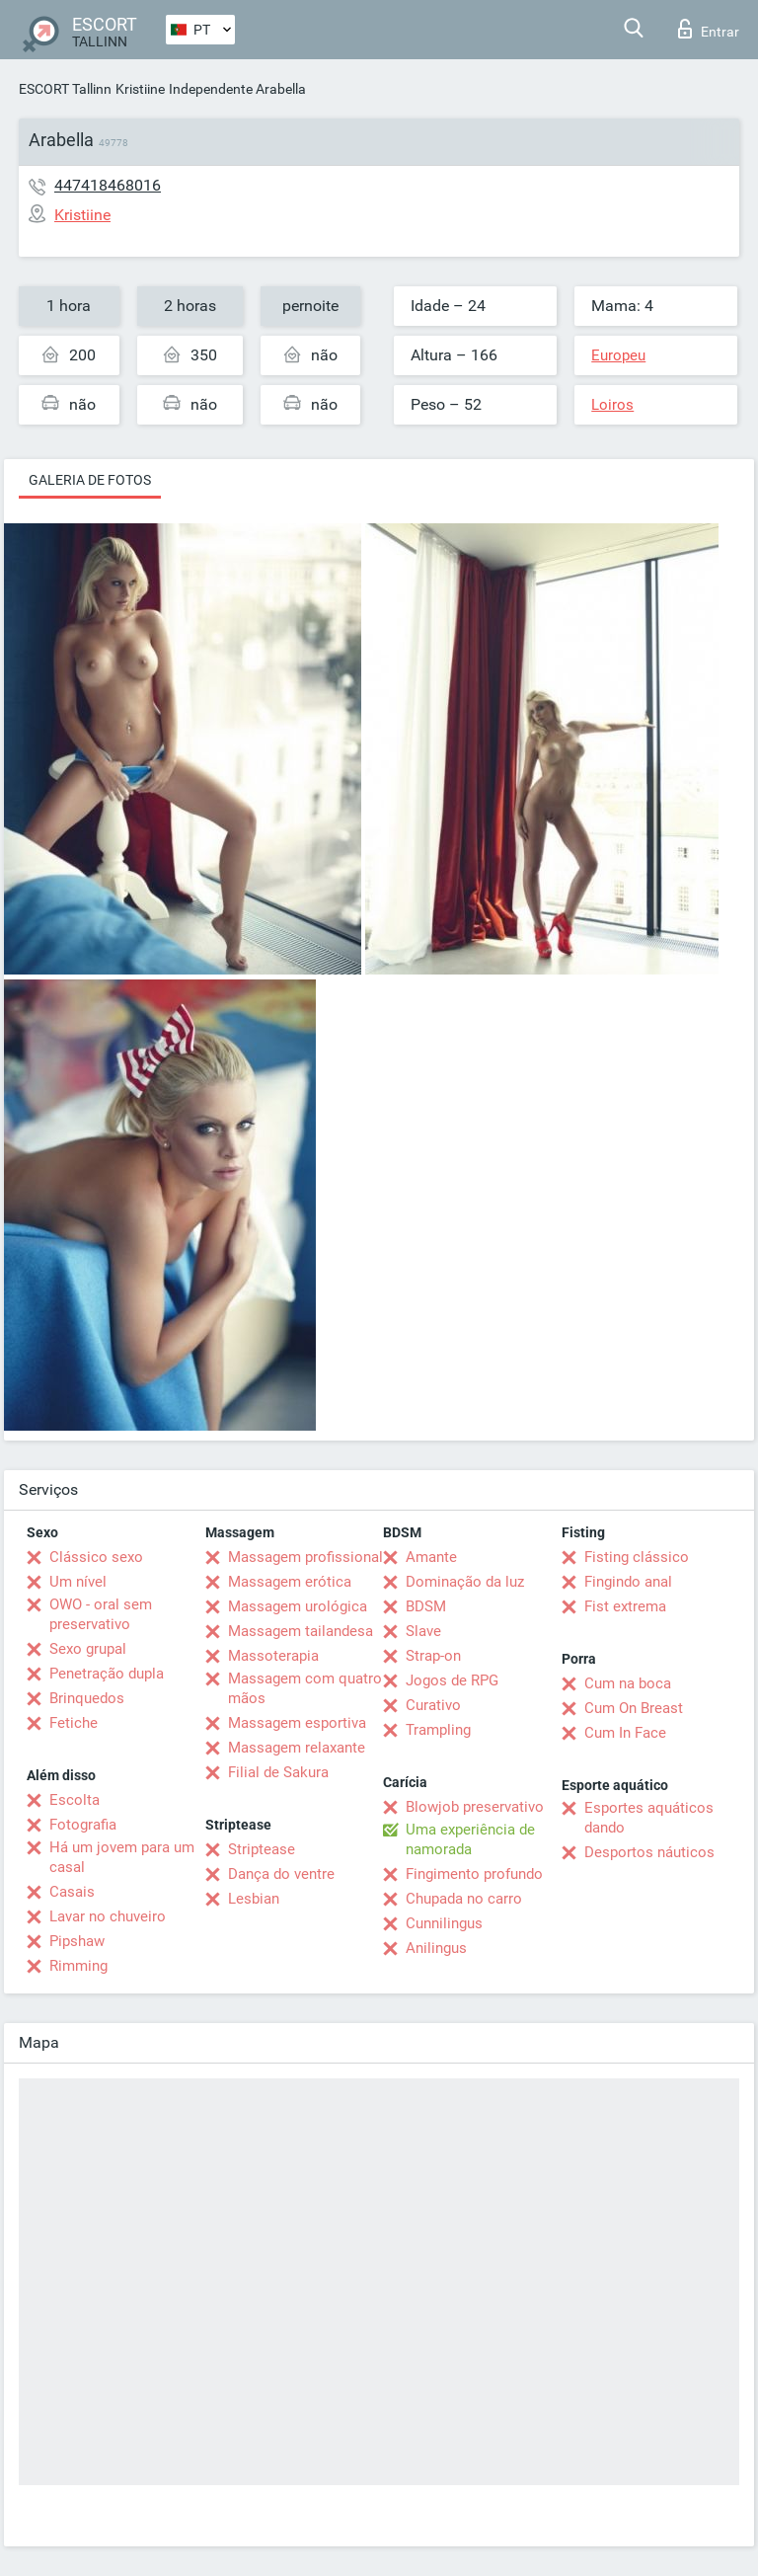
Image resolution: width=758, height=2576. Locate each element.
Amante (431, 1557)
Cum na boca (627, 1683)
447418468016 (107, 185)
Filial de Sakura (278, 1772)
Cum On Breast (633, 1708)
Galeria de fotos (90, 480)
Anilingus (436, 1948)
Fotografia (82, 1825)
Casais (72, 1892)
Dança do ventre (281, 1874)
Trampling (438, 1730)
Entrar (708, 28)
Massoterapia (273, 1656)
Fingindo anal (628, 1582)
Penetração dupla (106, 1673)
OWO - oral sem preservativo (100, 1614)
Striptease (261, 1849)
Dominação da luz (465, 1582)
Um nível (78, 1582)
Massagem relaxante (296, 1747)
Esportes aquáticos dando (649, 1817)
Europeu (618, 355)
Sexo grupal (87, 1649)
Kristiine (140, 89)
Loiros (612, 405)
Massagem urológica (297, 1606)
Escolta (74, 1800)
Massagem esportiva (297, 1723)
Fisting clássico (636, 1557)
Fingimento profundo (474, 1874)
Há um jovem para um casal (121, 1857)
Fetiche (73, 1723)
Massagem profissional (305, 1557)
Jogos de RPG (452, 1680)
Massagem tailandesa (300, 1631)
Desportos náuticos (649, 1852)
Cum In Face (625, 1733)
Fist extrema (625, 1606)
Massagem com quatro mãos (305, 1688)
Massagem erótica (289, 1582)
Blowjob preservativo (475, 1807)
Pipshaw (77, 1941)
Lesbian (253, 1899)
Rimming (78, 1966)
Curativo (433, 1705)
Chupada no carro (464, 1899)
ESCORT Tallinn (65, 89)
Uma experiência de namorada (470, 1839)
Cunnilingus (444, 1923)
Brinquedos (86, 1698)
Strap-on (433, 1656)
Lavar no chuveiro (107, 1916)
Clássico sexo (96, 1557)
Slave (423, 1631)
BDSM (426, 1606)
